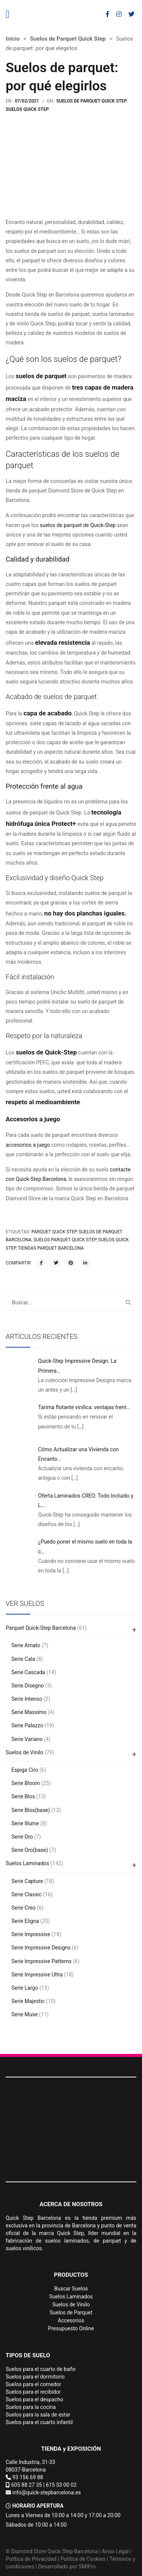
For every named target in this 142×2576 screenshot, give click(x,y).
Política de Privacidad (31, 2559)
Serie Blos (23, 1796)
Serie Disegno (27, 1686)
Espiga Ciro (24, 1770)
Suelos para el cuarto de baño (41, 2369)
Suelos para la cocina (31, 2407)
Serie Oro (22, 1837)
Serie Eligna (25, 1921)
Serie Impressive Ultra (36, 1974)
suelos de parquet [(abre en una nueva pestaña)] (41, 376)
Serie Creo (23, 1908)
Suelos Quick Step (27, 109)
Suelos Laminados (27, 1863)
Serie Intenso (26, 1699)
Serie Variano (26, 1739)
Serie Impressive (30, 1934)
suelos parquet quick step (65, 1239)
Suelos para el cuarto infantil (39, 2422)
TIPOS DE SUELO (28, 2355)
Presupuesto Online (71, 2328)
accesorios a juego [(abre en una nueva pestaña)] (28, 1145)
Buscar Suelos (71, 2289)
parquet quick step (53, 1231)
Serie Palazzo (27, 1725)
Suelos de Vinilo (24, 1752)
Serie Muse (24, 2014)
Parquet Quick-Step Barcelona (41, 1628)
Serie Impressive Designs (40, 1948)
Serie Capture (27, 1881)
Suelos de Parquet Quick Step (68, 38)
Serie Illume (25, 1823)
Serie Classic (26, 1894)
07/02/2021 (27, 101)
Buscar (128, 1302)
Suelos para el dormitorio (35, 2377)
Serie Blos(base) (30, 1810)
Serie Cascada (28, 1672)
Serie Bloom (25, 1783)
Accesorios (71, 2320)
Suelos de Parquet (71, 2312)
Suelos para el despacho (34, 2399)
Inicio (13, 38)
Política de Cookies (83, 2559)
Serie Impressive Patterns (41, 1961)
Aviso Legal (115, 2551)
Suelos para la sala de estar (38, 2415)
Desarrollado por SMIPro (67, 2566)
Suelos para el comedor (33, 2384)
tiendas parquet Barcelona (51, 1248)
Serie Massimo (29, 1712)
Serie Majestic (28, 2001)
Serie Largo (24, 1988)
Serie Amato (25, 1645)
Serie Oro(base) (29, 1850)
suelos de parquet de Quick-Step (78, 525)
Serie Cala (23, 1659)
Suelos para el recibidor (33, 2392)
